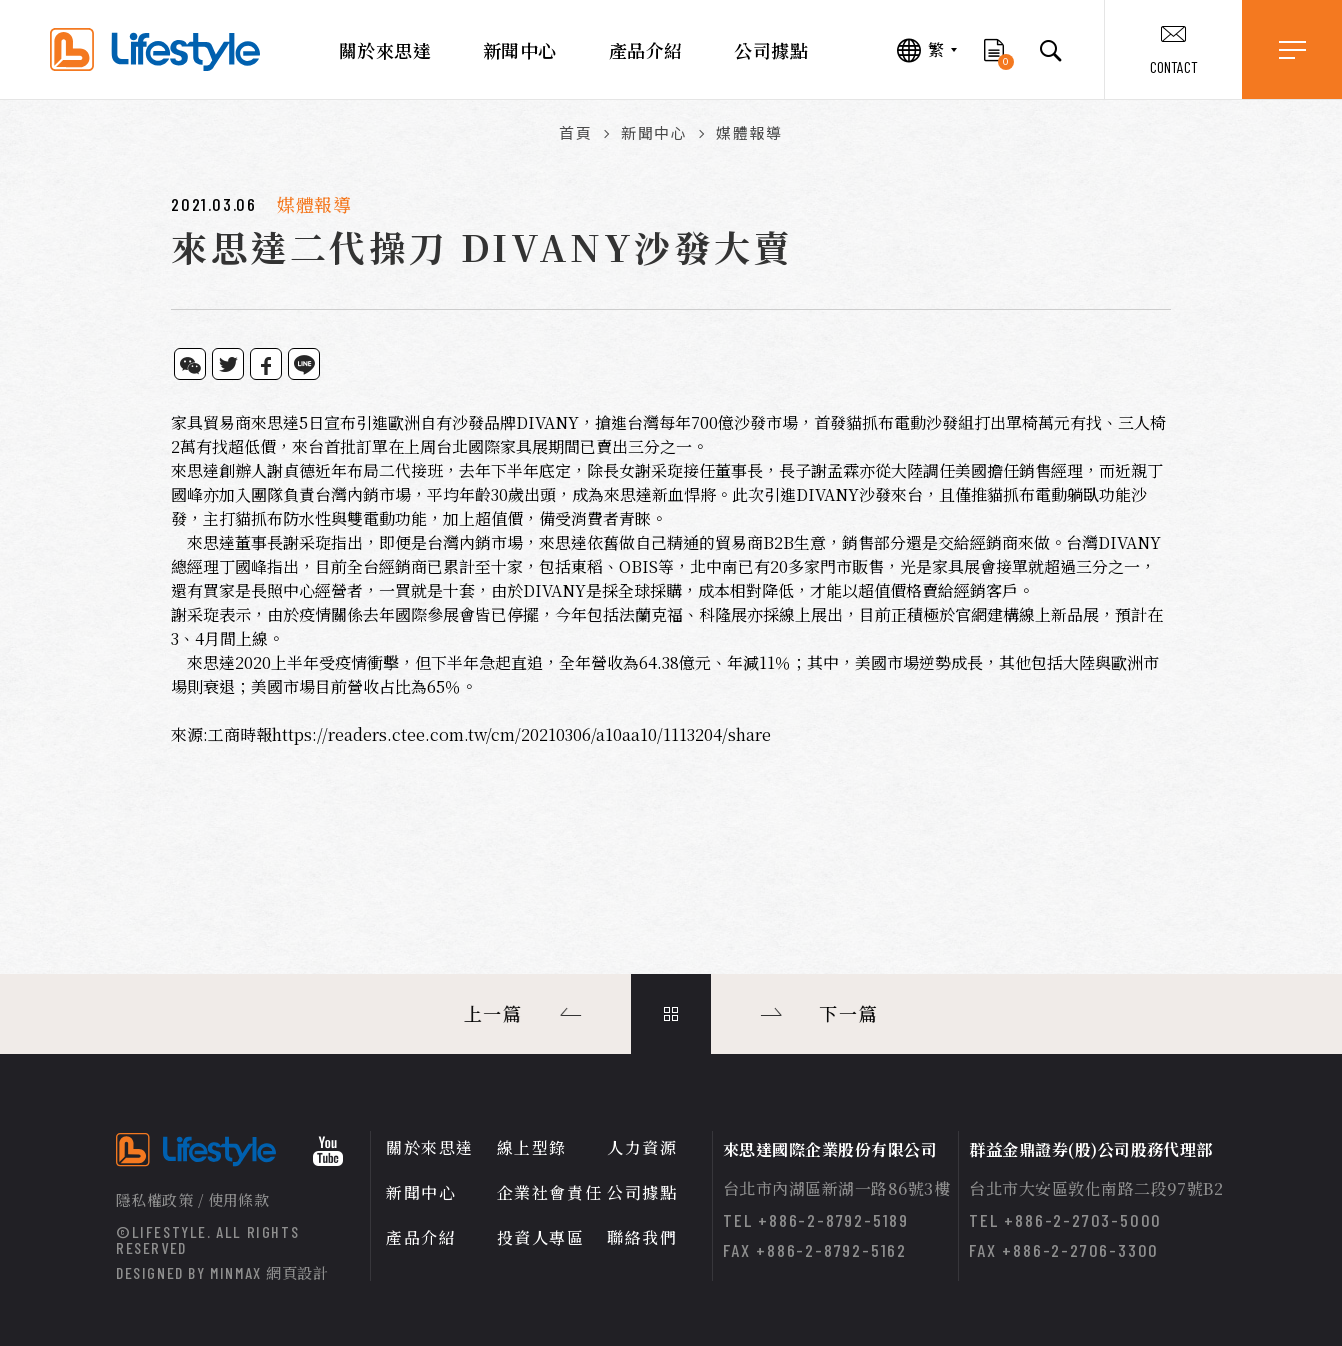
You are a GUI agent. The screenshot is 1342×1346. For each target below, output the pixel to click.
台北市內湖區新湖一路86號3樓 (836, 1188)
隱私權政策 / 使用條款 (192, 1199)
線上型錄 (532, 1147)
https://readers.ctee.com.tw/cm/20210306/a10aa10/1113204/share (521, 734)
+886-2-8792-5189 (833, 1220)
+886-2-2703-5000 (1083, 1220)
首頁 (575, 132)
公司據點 (771, 50)
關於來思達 (385, 50)
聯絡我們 (642, 1237)
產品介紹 (646, 50)
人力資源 (642, 1147)
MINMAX (269, 1272)
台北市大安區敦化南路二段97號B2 (1096, 1188)
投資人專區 (541, 1237)
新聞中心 (520, 50)
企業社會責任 (550, 1192)
